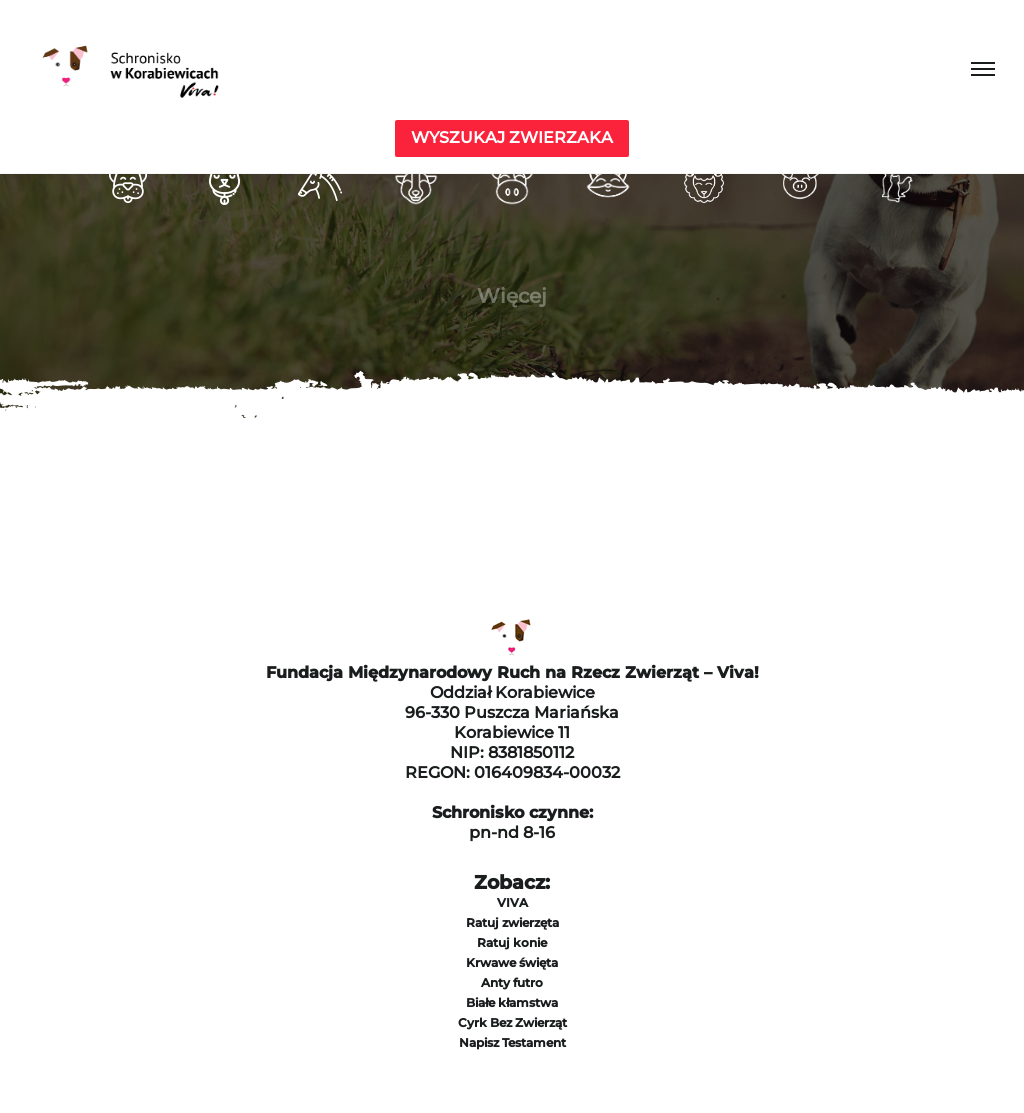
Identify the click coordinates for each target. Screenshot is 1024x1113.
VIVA (512, 902)
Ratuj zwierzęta (512, 922)
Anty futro (512, 982)
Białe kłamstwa (512, 1002)
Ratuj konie (512, 942)
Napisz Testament (512, 1042)
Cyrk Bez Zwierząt (512, 1022)
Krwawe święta (512, 962)
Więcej (512, 296)
